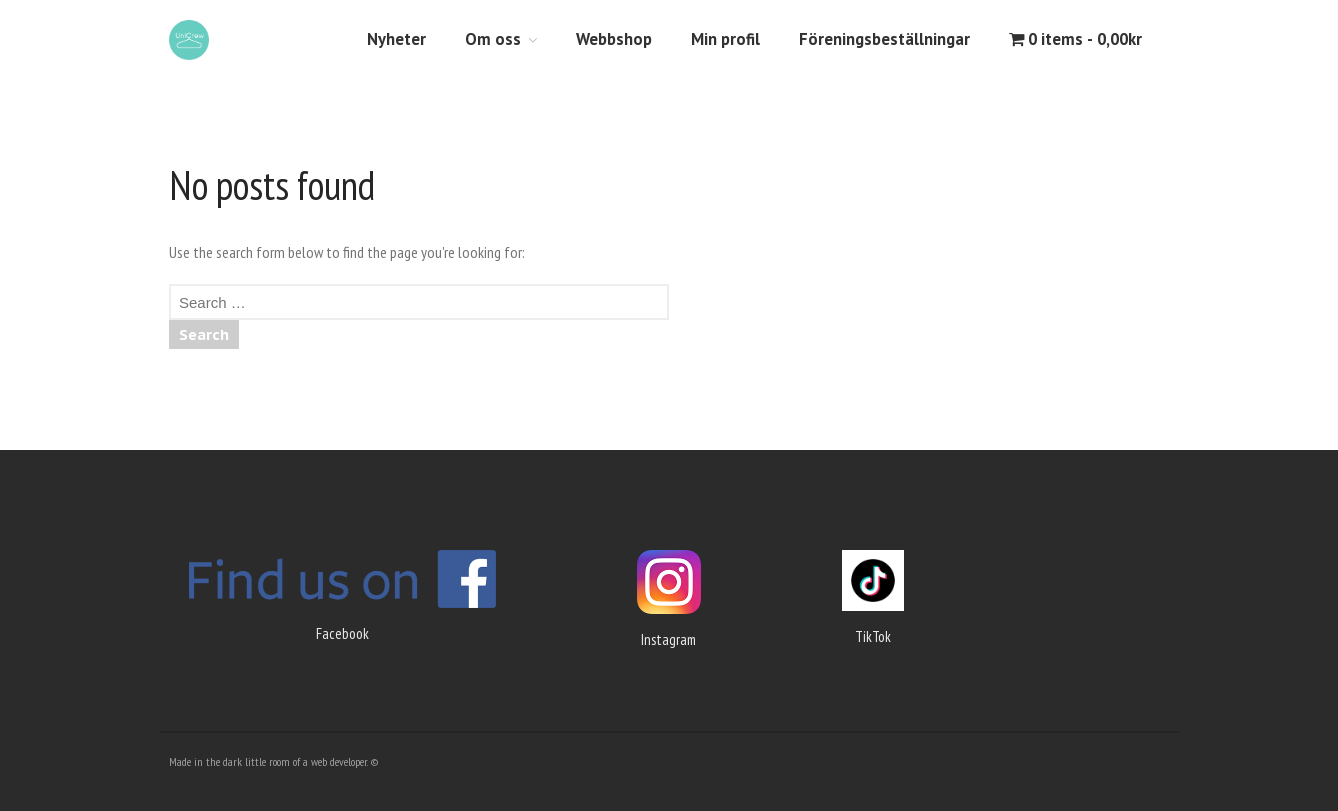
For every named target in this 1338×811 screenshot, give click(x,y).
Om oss (493, 39)
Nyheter (396, 39)
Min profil (725, 39)
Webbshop (614, 39)
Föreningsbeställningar (884, 39)
